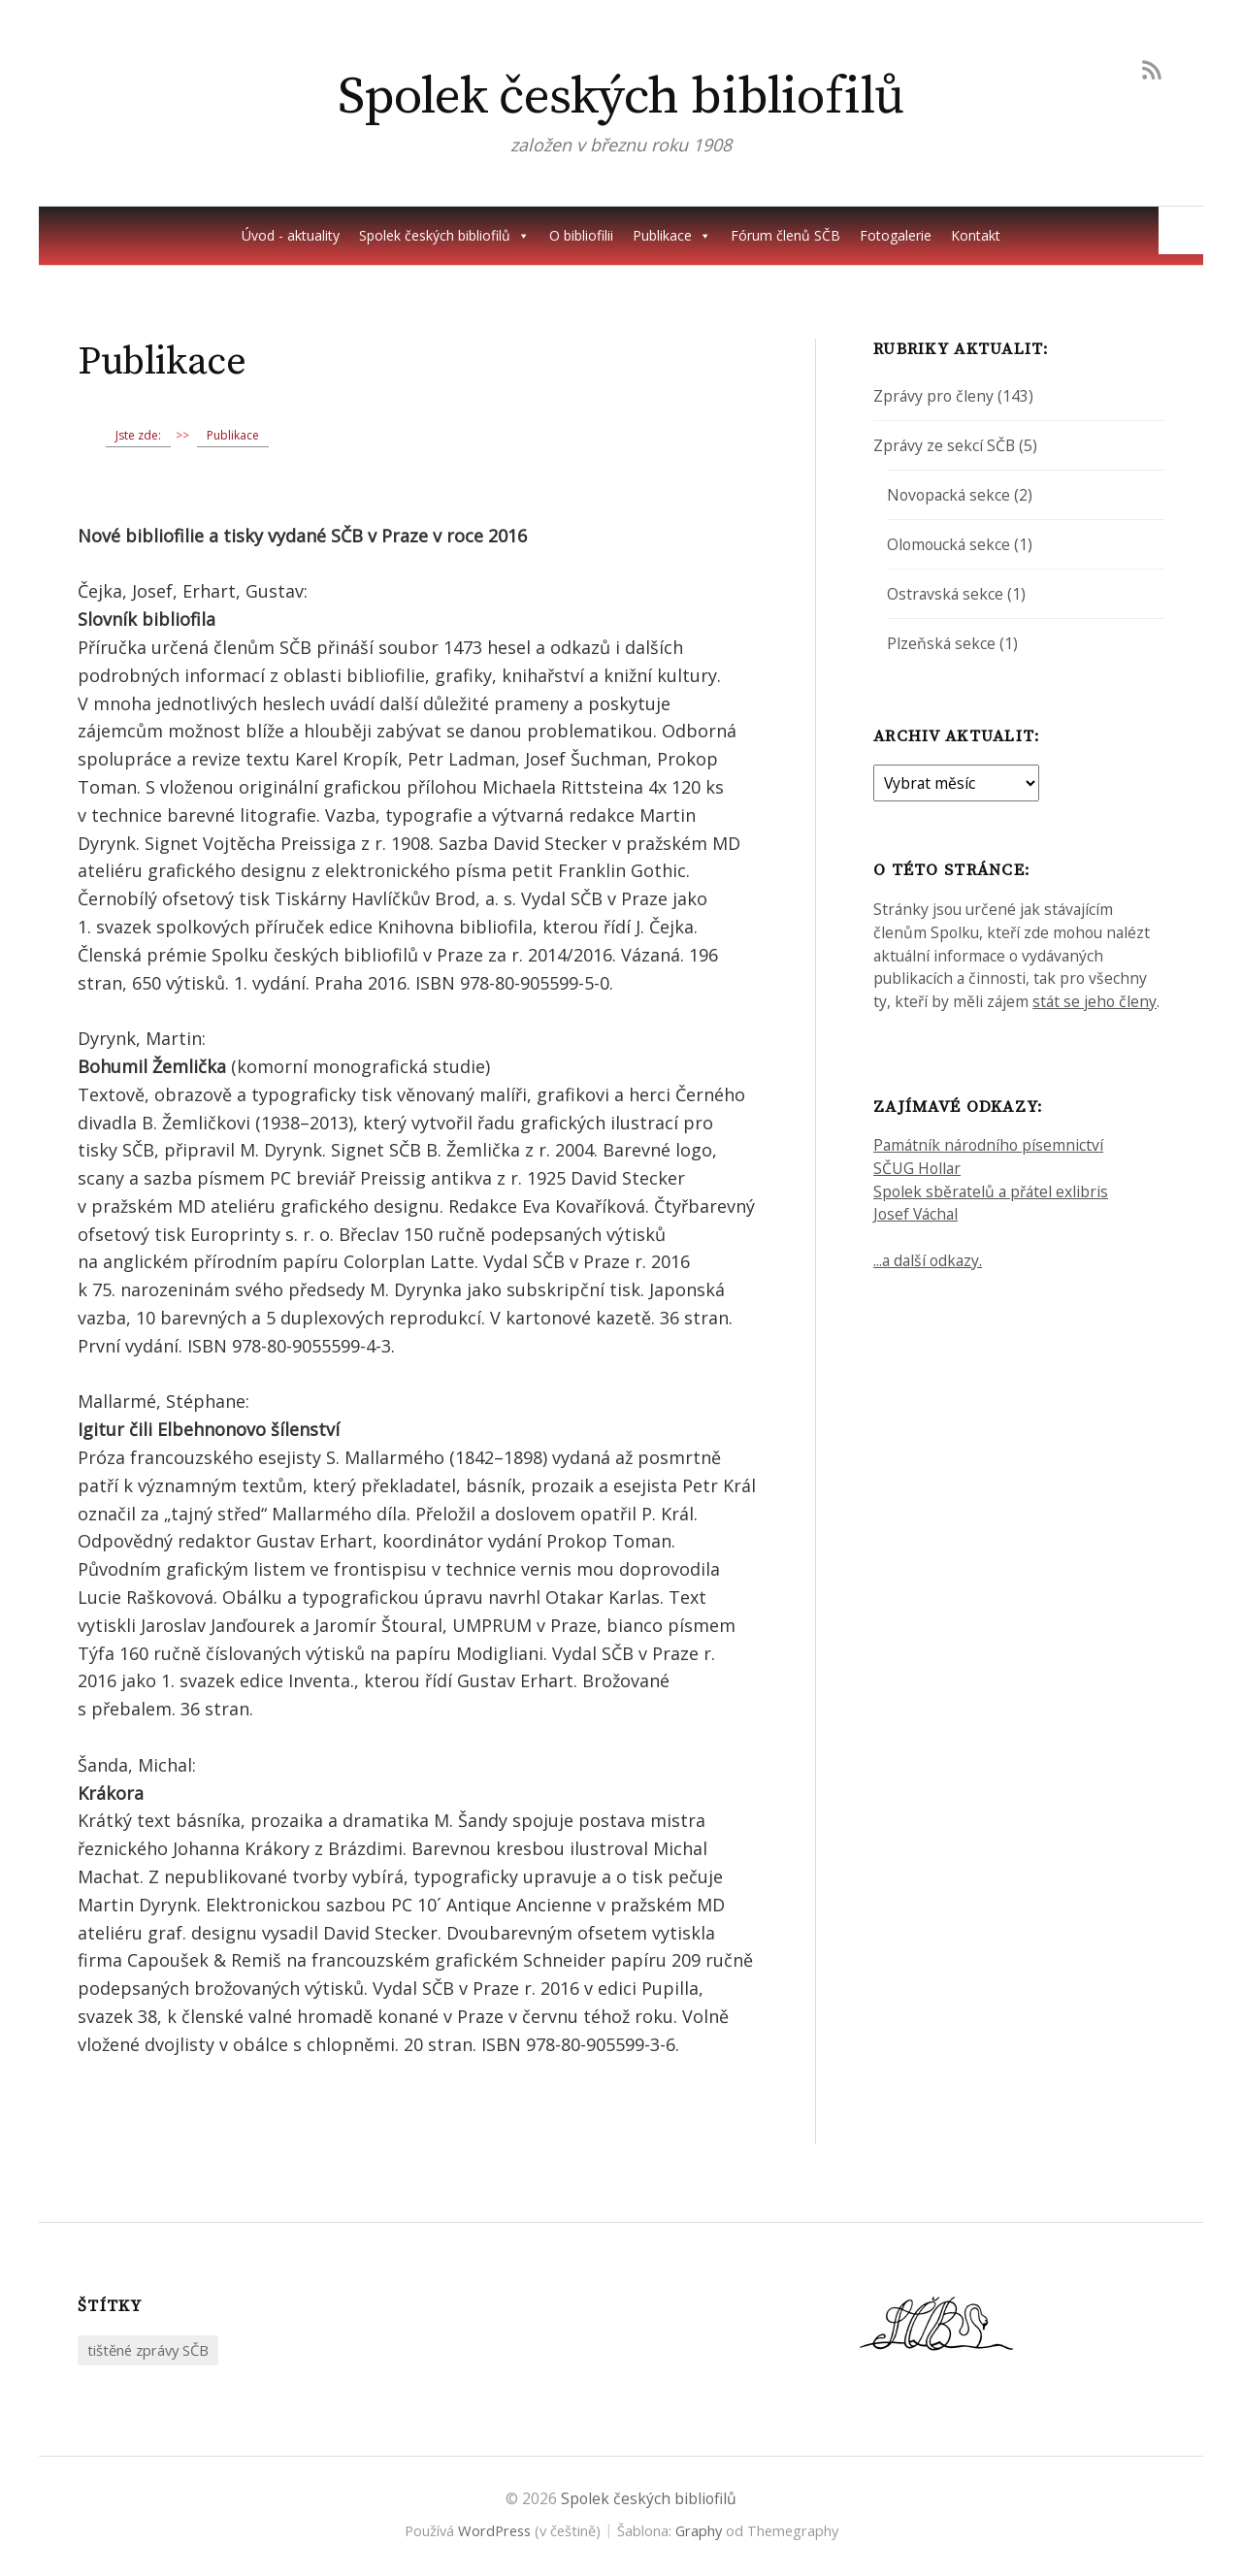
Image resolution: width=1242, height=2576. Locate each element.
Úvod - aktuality (291, 235)
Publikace (672, 236)
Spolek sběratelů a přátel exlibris (990, 1191)
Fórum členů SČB (785, 235)
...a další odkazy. (927, 1260)
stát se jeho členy (1094, 1001)
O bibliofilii (581, 235)
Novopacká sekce (948, 494)
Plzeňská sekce (941, 643)
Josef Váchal (915, 1213)
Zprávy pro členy (933, 396)
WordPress (494, 2530)
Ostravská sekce (945, 593)
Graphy (698, 2530)
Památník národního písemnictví (988, 1145)
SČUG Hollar (917, 1168)
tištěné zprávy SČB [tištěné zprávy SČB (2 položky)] (148, 2350)
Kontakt (975, 235)
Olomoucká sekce (948, 544)
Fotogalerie (896, 235)
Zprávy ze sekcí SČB (944, 445)
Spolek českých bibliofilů (621, 97)
